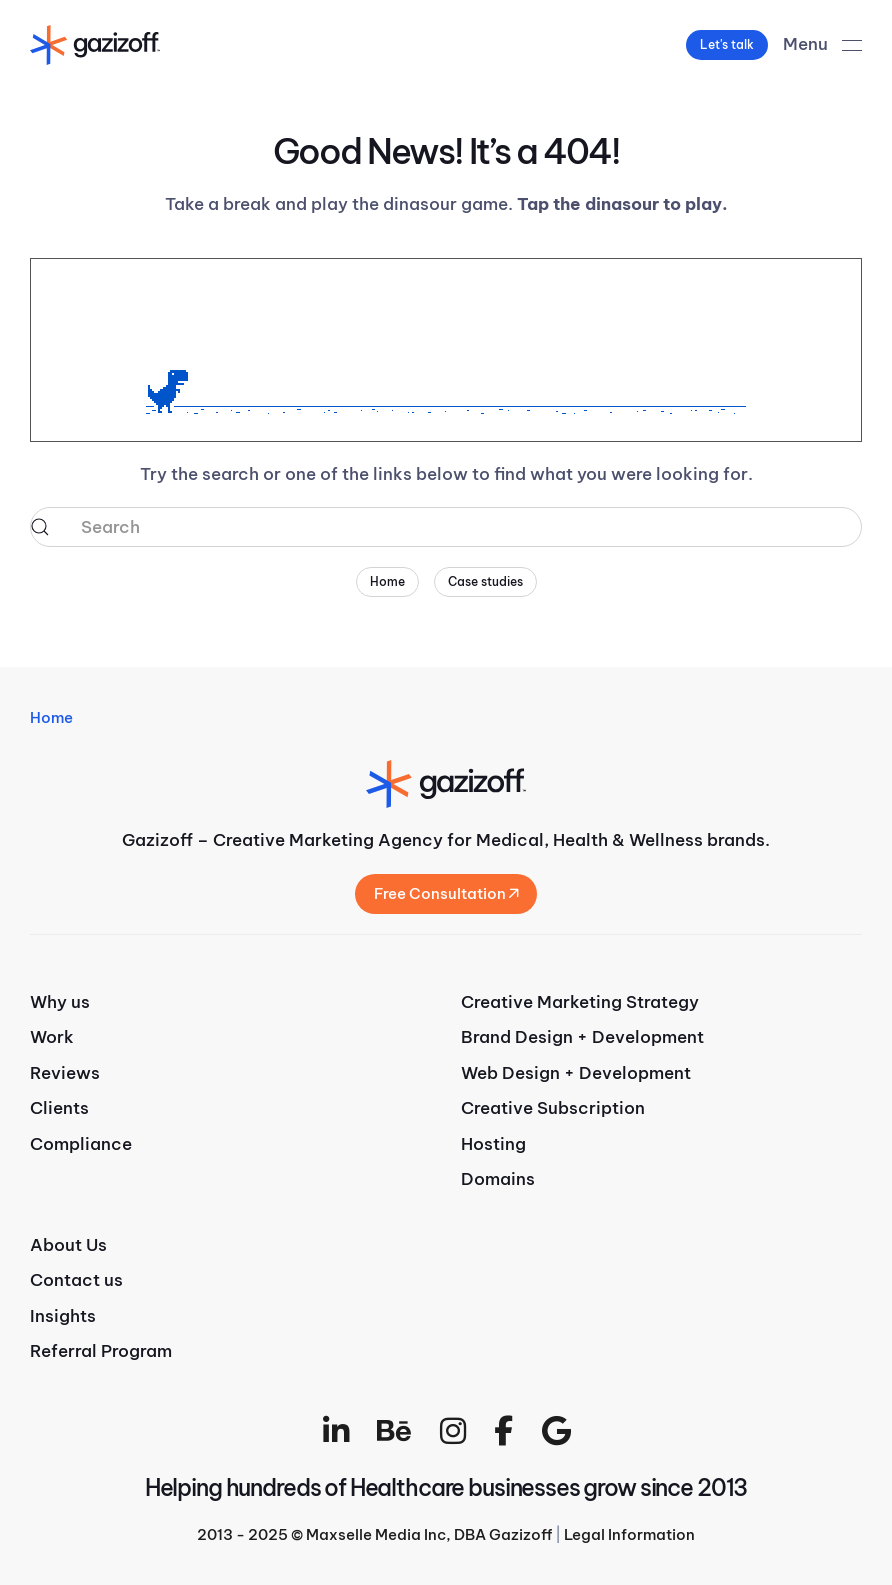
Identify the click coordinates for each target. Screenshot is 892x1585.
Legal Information (629, 1534)
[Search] (446, 527)
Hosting (493, 1144)
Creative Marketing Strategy (580, 1002)
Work (52, 1037)
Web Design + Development (576, 1073)
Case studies (485, 581)
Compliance (81, 1144)
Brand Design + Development (582, 1037)
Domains (498, 1179)
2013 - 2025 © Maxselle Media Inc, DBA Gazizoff (374, 1534)
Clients (59, 1108)
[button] (822, 45)
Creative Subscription (553, 1108)
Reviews (65, 1073)
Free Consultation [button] (446, 893)
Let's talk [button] (727, 44)
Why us (60, 1002)
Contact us (76, 1280)
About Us (68, 1245)
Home (387, 581)
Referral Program (101, 1351)
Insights (63, 1316)
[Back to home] (95, 45)
